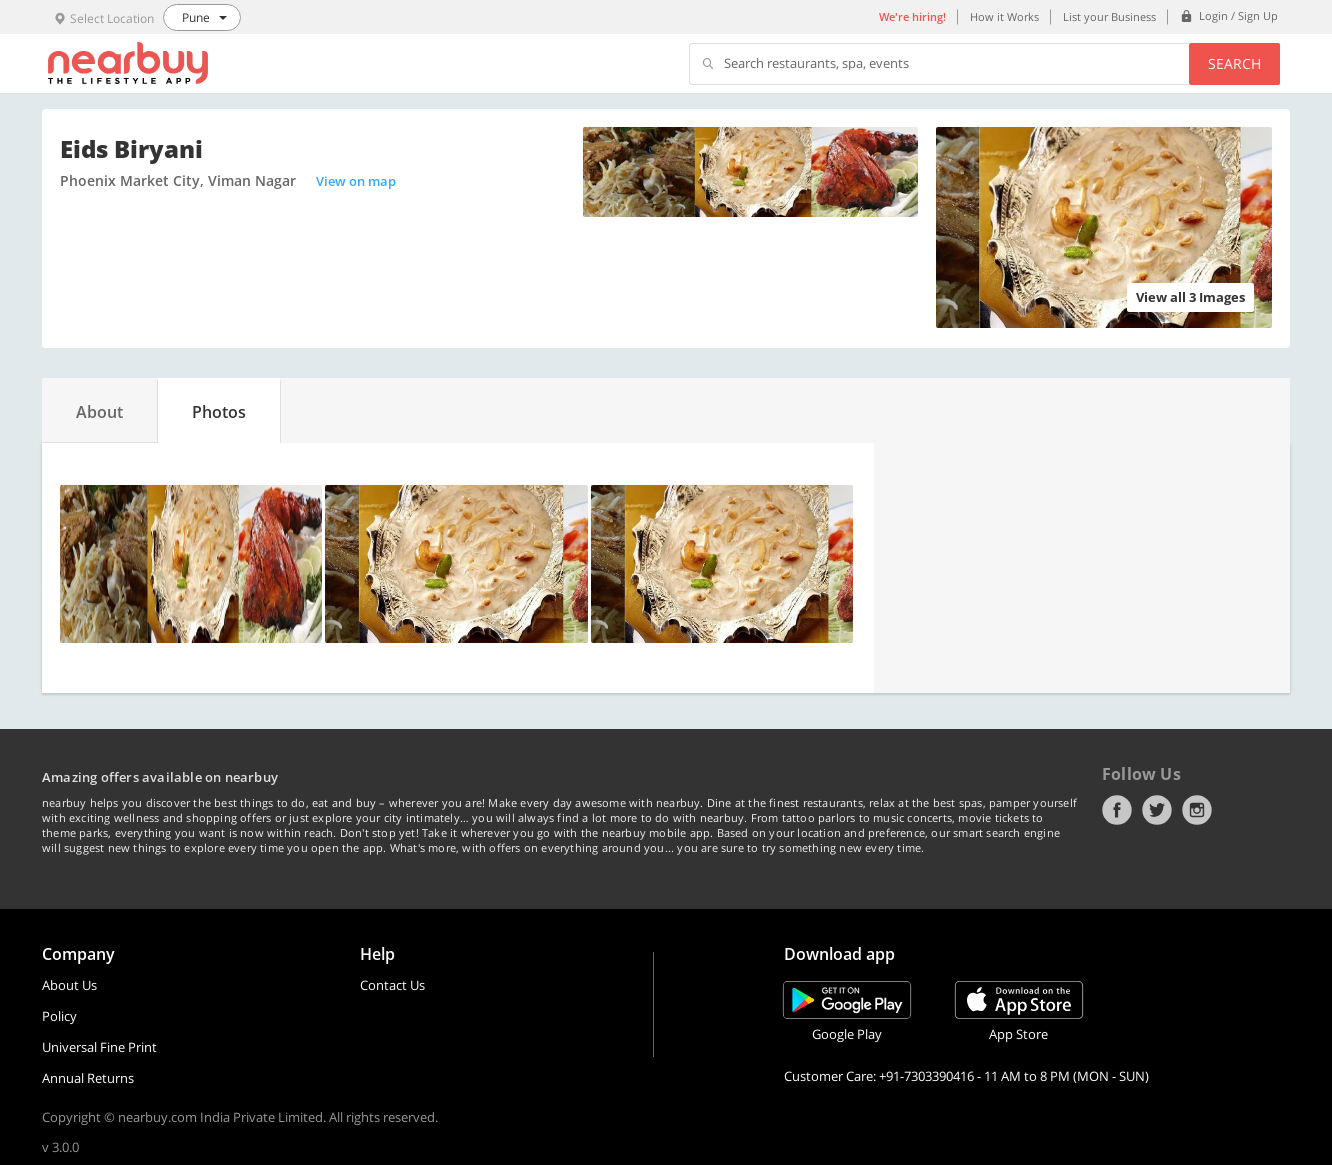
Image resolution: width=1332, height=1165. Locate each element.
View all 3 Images (1190, 297)
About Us (69, 985)
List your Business (1109, 16)
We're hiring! (912, 16)
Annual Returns (88, 1078)
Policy (59, 1016)
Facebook (1117, 810)
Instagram (1197, 810)
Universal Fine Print (99, 1047)
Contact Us (392, 985)
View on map (356, 181)
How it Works (1004, 16)
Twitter (1157, 810)
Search (1234, 63)
